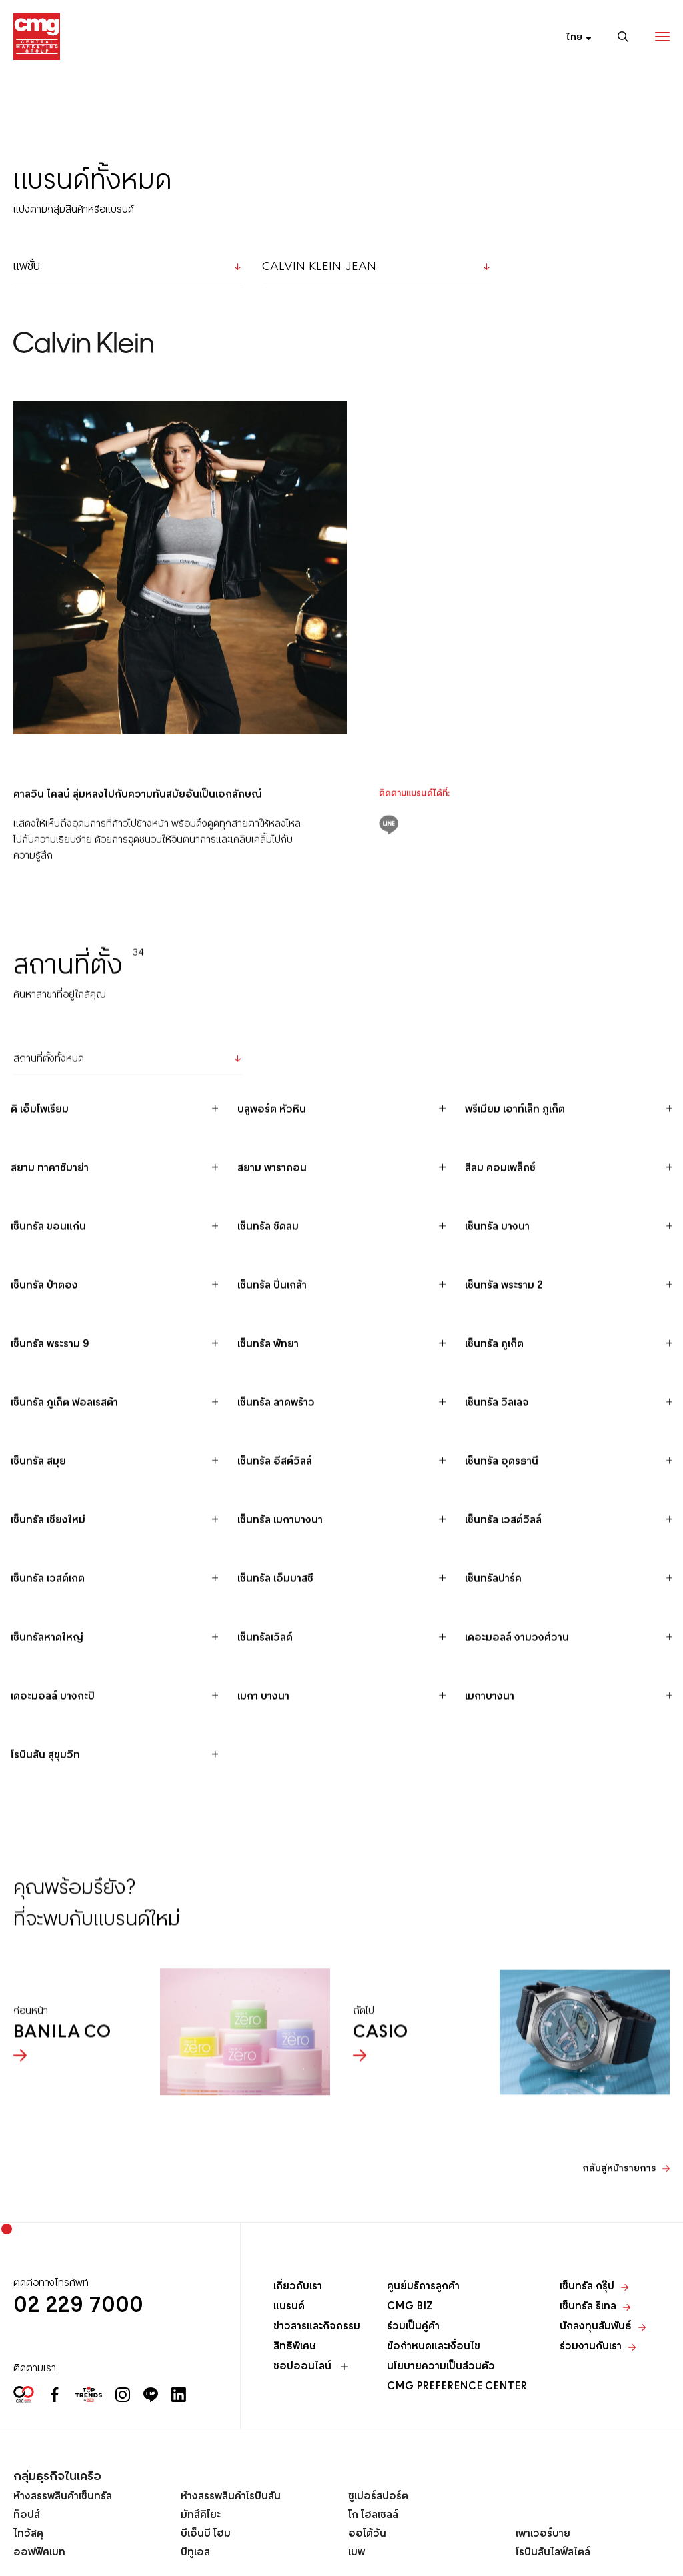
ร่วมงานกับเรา (598, 2347)
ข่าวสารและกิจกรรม (316, 2327)
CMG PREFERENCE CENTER (457, 2387)
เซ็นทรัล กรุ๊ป (594, 2287)
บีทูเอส (195, 2553)
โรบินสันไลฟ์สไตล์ (553, 2553)
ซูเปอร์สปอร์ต (378, 2497)
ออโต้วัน (367, 2534)
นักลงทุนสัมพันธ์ (603, 2327)
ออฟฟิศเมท (39, 2553)
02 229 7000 (78, 2306)
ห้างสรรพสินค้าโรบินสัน (231, 2497)
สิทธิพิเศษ (294, 2347)
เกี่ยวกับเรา (297, 2287)
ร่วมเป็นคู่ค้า (413, 2327)
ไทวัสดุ (28, 2534)
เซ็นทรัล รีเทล (595, 2307)
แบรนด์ (289, 2307)
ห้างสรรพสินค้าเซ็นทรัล (62, 2497)
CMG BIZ (410, 2307)
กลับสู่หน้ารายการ (619, 2213)
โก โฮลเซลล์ (373, 2515)
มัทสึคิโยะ (201, 2515)
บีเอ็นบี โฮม (206, 2534)
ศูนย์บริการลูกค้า (423, 2287)
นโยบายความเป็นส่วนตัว (441, 2367)
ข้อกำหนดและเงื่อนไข (433, 2347)
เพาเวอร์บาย (543, 2534)
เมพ (356, 2553)
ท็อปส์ (26, 2515)
